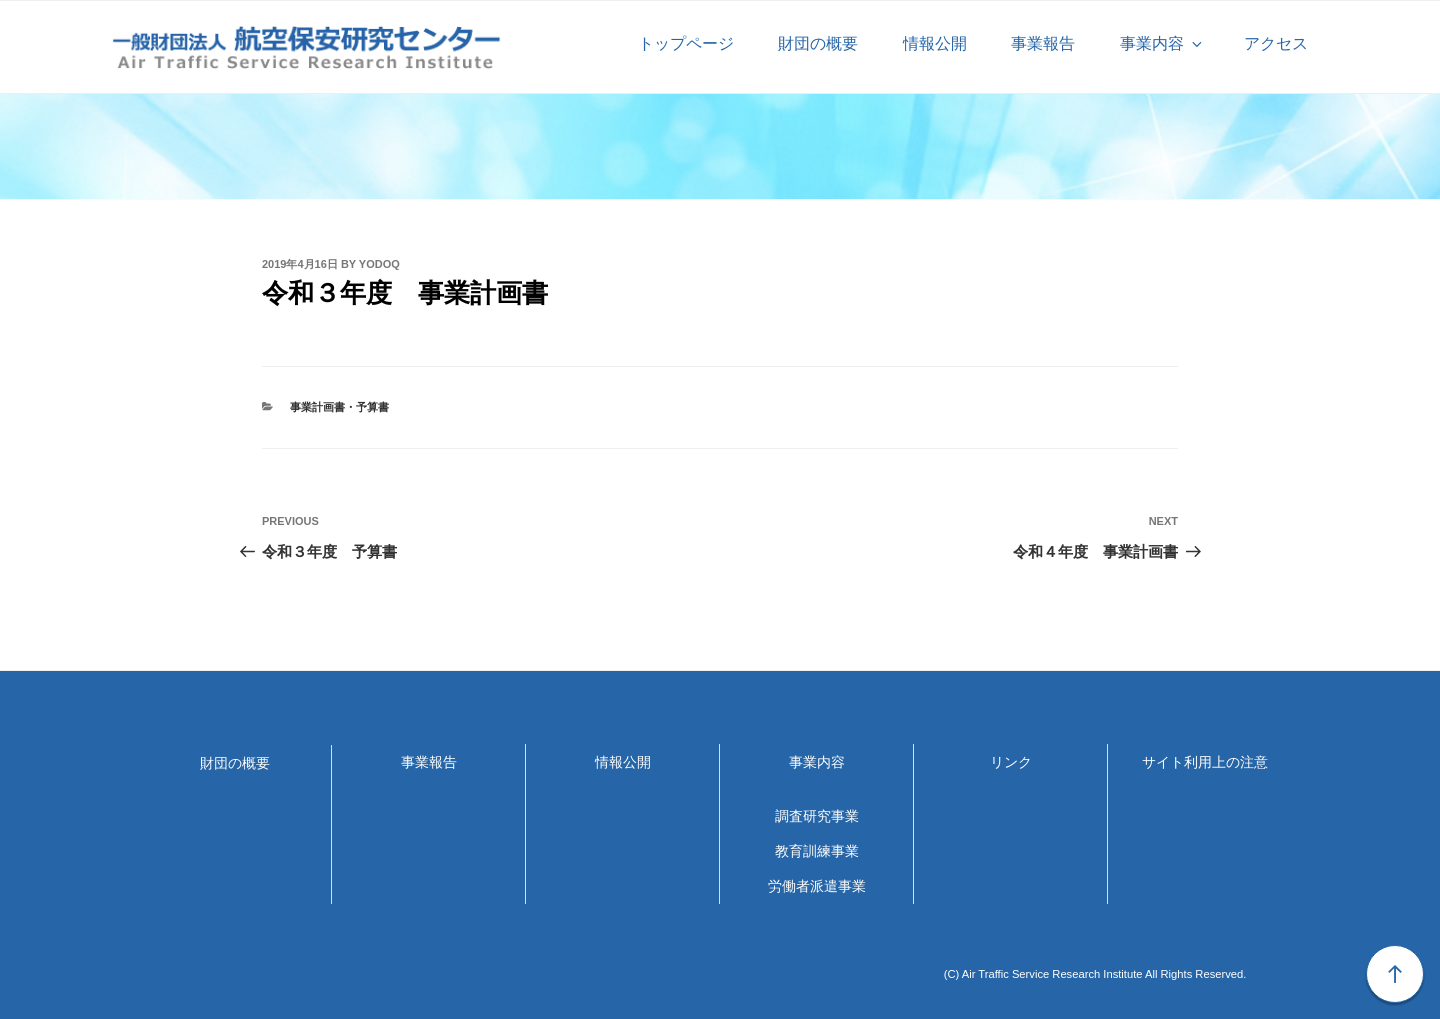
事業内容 (1162, 43)
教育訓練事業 (817, 851)
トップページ (686, 43)
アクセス (1276, 43)
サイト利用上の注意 (1205, 762)
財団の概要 (818, 43)
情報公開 (935, 43)
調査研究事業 (817, 816)
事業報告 (1043, 43)
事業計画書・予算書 (339, 407)
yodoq (379, 264)
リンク (1011, 762)
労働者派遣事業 (817, 886)
